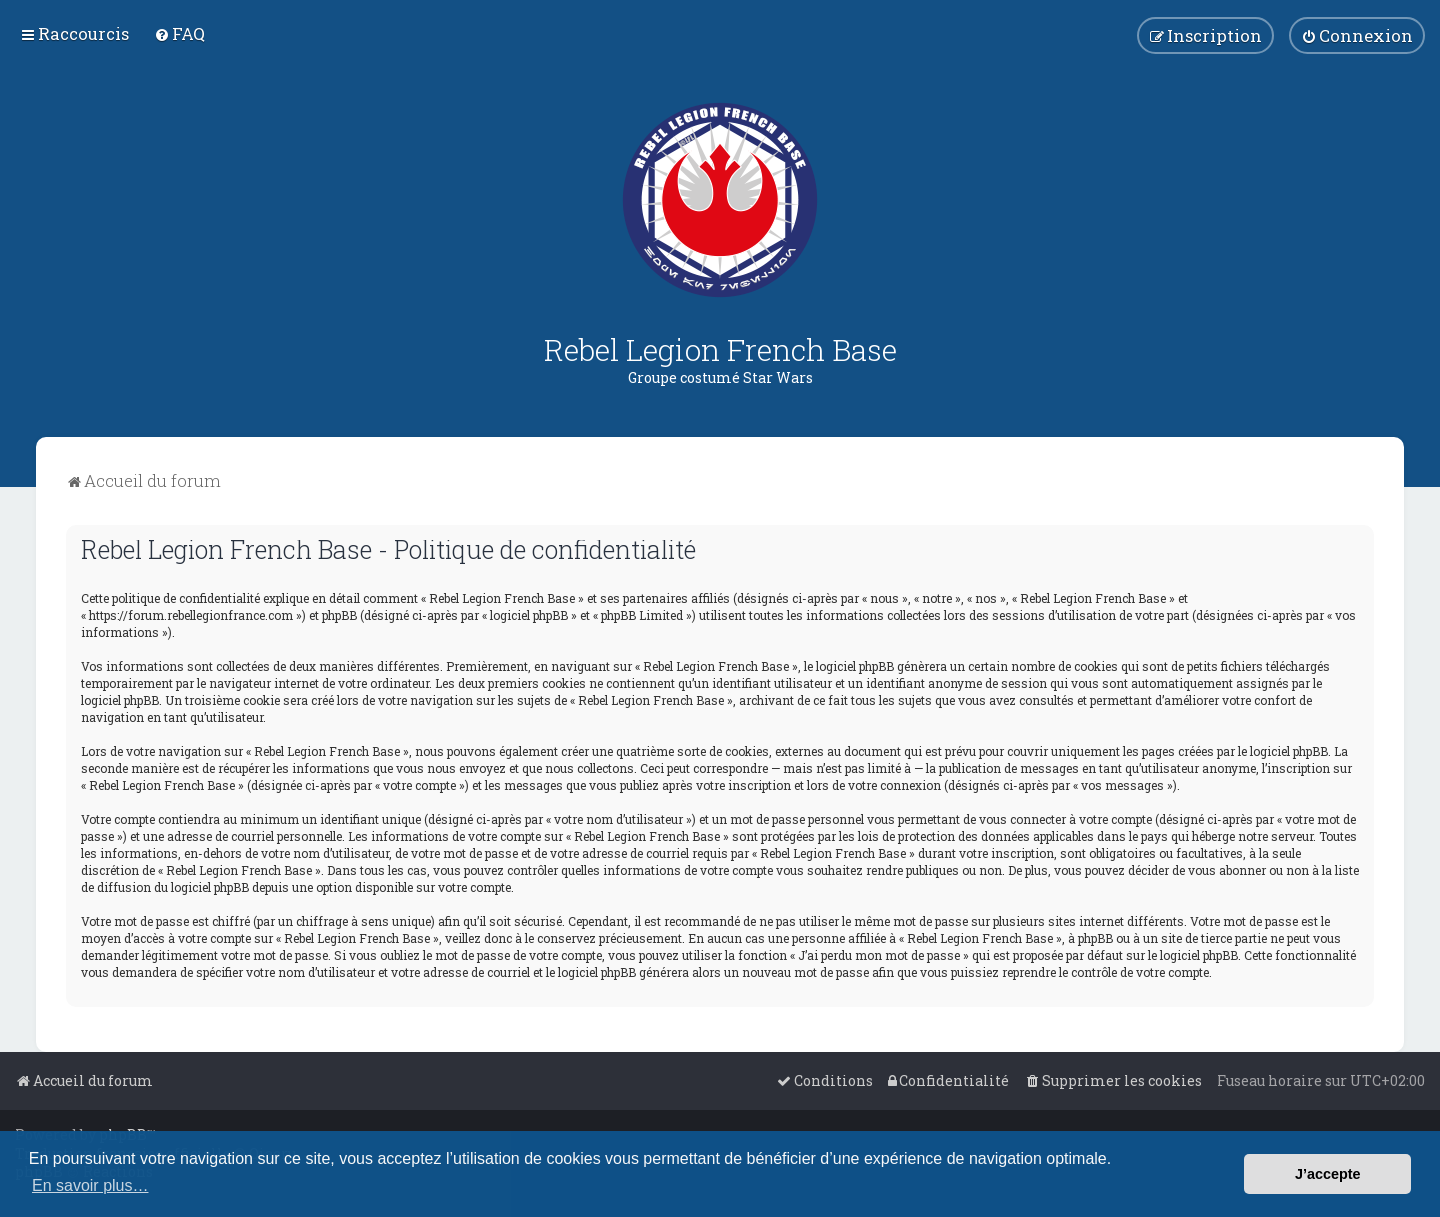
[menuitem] (179, 33)
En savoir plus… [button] (90, 1185)
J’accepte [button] (1328, 1174)
